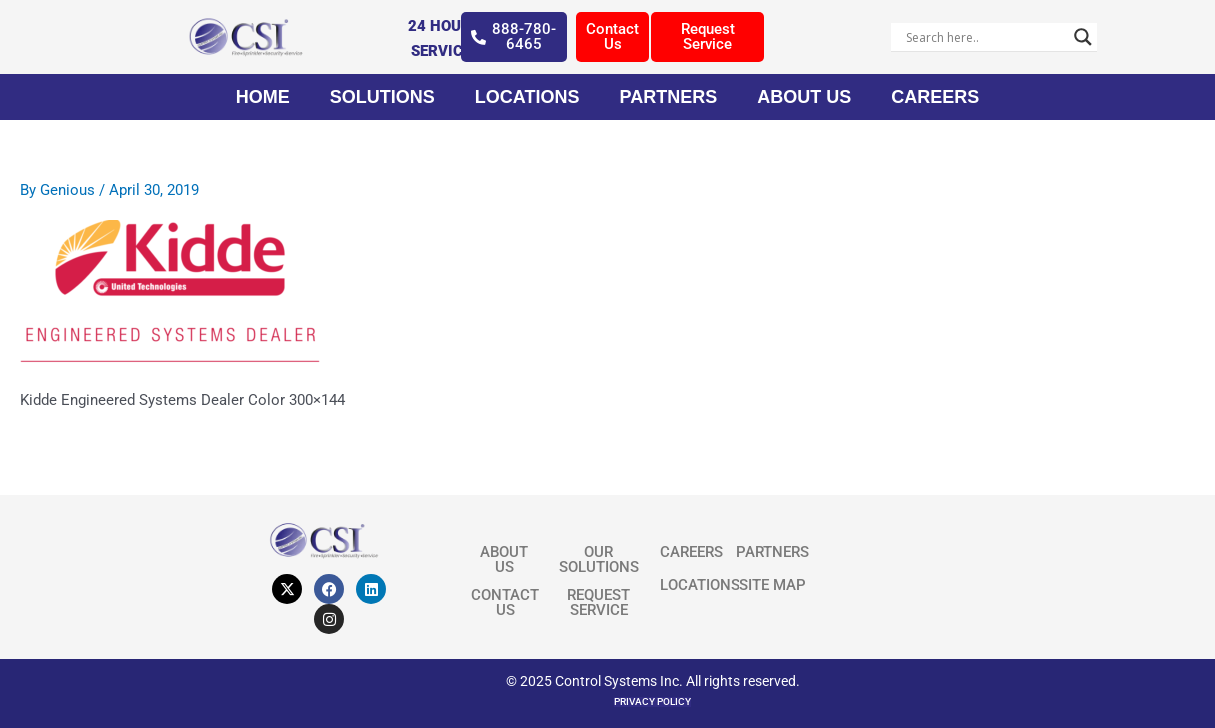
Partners (668, 97)
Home (263, 97)
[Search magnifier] (1083, 37)
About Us (804, 97)
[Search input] (985, 37)
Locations (527, 97)
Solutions (382, 97)
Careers (935, 97)
